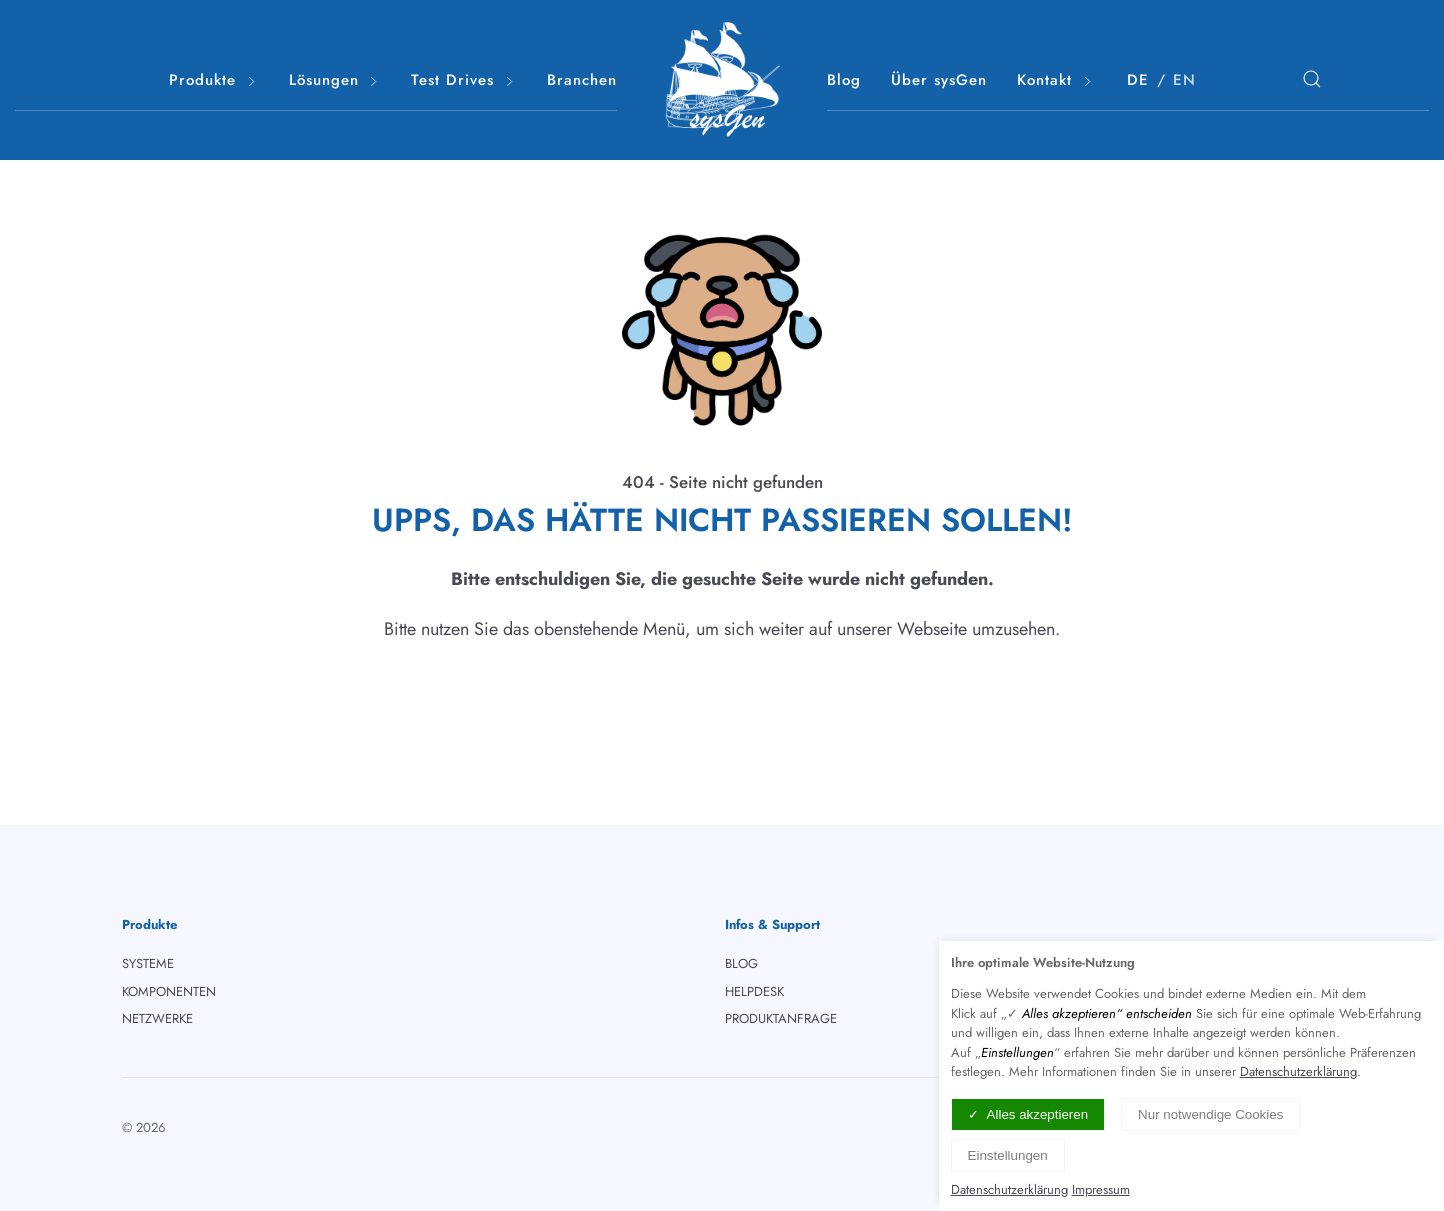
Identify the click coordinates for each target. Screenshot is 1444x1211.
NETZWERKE (157, 1018)
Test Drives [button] (464, 80)
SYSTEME (148, 963)
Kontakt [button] (1056, 80)
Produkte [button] (214, 80)
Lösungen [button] (335, 80)
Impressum (1101, 1189)
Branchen (582, 80)
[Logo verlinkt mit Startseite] (722, 80)
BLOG (741, 963)
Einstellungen (1008, 1155)
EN (1184, 80)
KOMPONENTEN (169, 991)
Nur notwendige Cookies (1210, 1114)
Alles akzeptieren (1038, 1114)
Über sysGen (939, 80)
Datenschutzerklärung (1298, 1071)
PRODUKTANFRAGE (781, 1018)
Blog (844, 80)
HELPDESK (754, 991)
